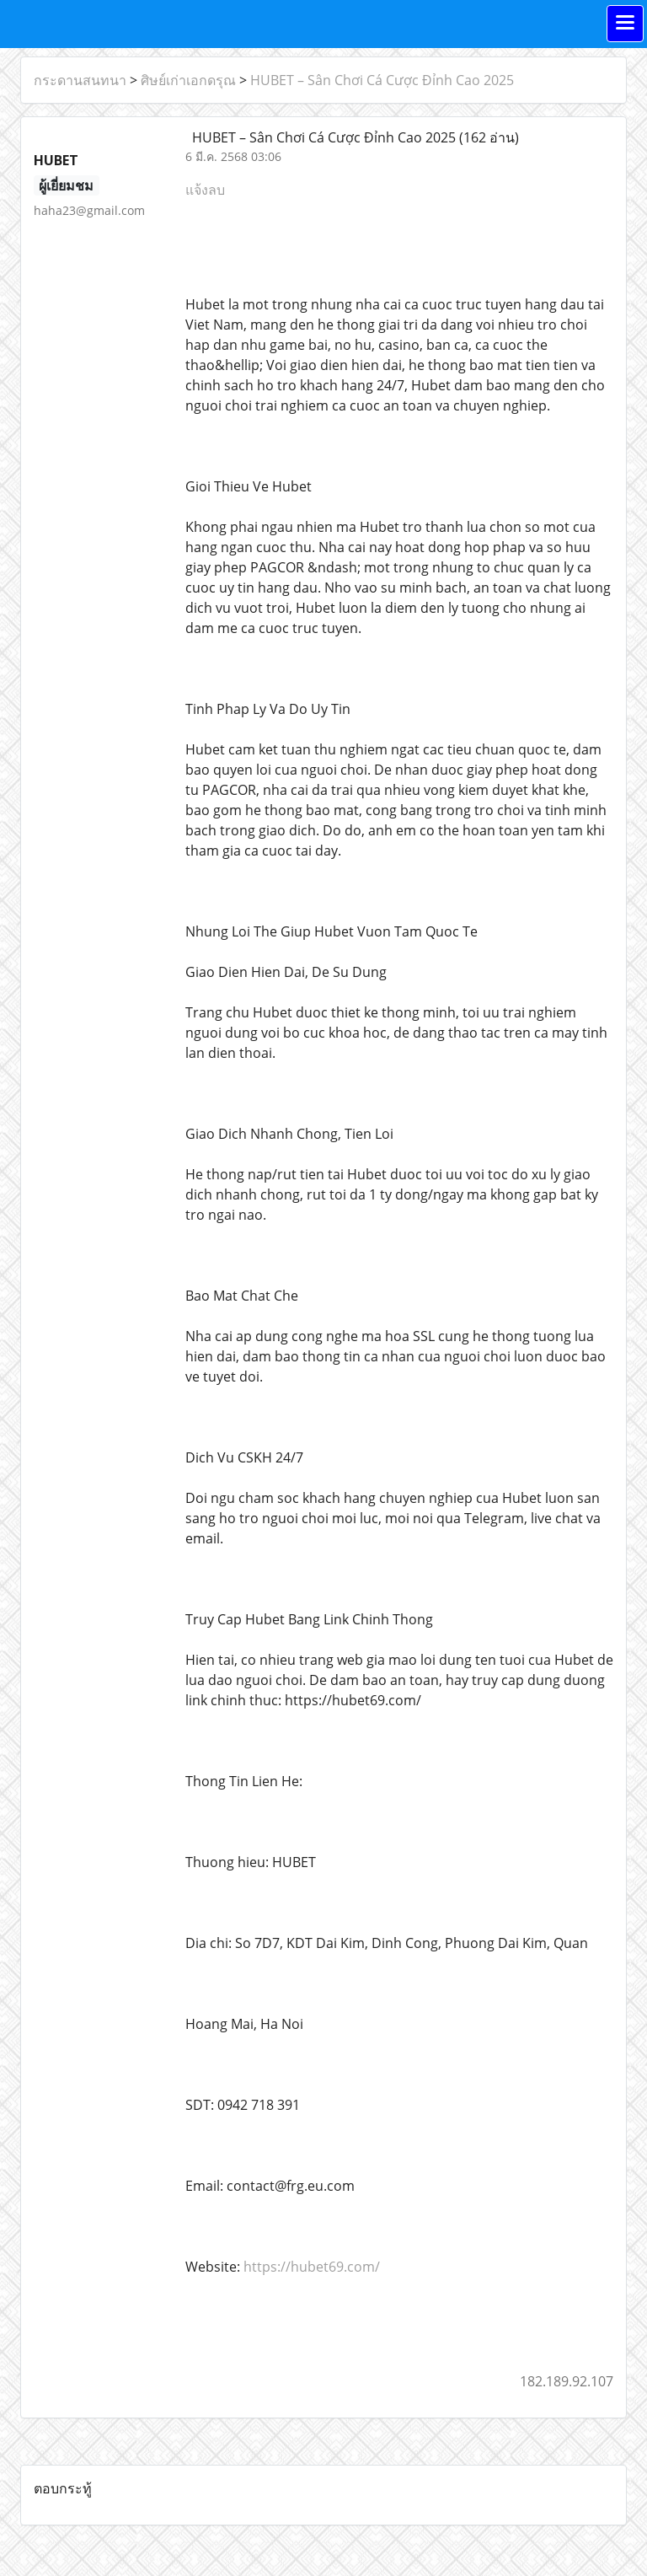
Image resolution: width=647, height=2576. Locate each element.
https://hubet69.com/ (311, 2266)
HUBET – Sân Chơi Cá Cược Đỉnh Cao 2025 (382, 80)
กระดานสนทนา (80, 80)
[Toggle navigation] (625, 23)
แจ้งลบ (205, 189)
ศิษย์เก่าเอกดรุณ (188, 80)
